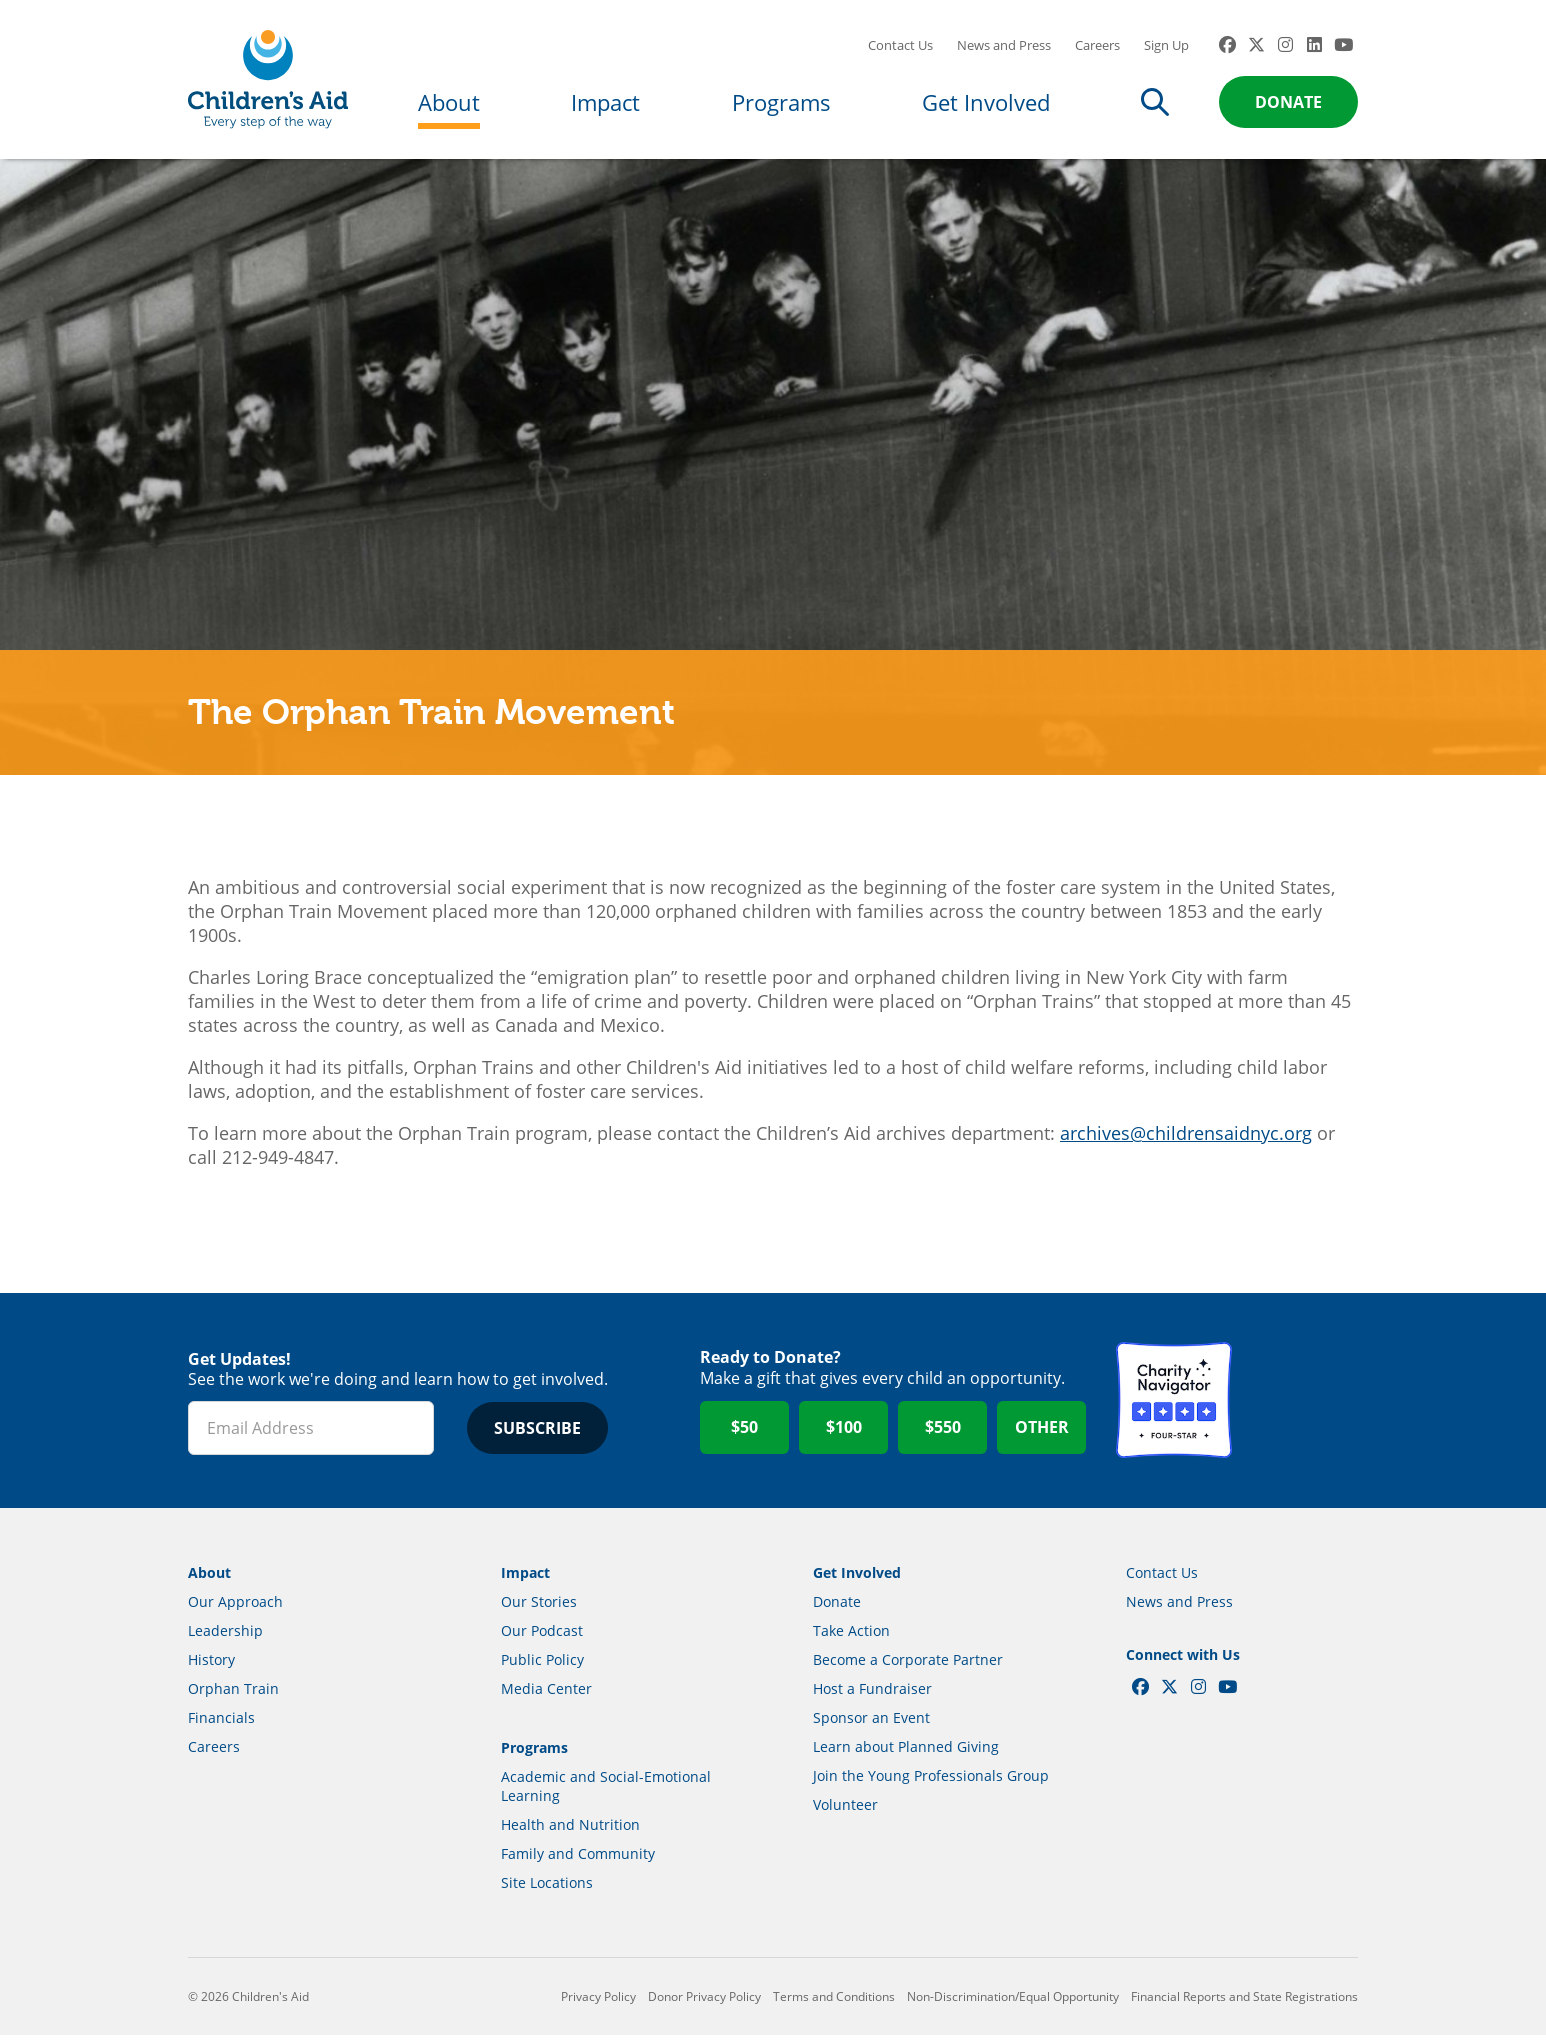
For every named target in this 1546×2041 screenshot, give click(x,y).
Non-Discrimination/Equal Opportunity (1013, 2002)
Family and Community (578, 1859)
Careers (1097, 45)
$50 (744, 1434)
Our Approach (235, 1607)
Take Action (851, 1636)
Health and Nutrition (570, 1830)
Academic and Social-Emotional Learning (606, 1792)
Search (1155, 102)
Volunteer (845, 1810)
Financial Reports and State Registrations (1244, 2002)
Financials (221, 1723)
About (449, 102)
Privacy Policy (598, 2002)
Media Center (546, 1694)
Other (1042, 1434)
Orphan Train (233, 1694)
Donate (1288, 102)
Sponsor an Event (871, 1723)
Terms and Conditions (834, 2002)
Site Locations (547, 1888)
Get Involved (986, 102)
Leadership (225, 1636)
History (211, 1665)
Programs (781, 102)
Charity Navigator (1174, 1407)
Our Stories (539, 1607)
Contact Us (900, 45)
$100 (844, 1434)
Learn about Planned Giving (906, 1752)
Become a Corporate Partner (908, 1665)
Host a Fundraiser (872, 1694)
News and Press (1004, 45)
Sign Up (1166, 45)
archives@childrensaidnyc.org (1186, 1139)
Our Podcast (542, 1636)
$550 (943, 1434)
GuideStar (1300, 1407)
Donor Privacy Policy (704, 2002)
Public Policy (542, 1665)
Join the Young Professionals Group (931, 1781)
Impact (605, 102)
